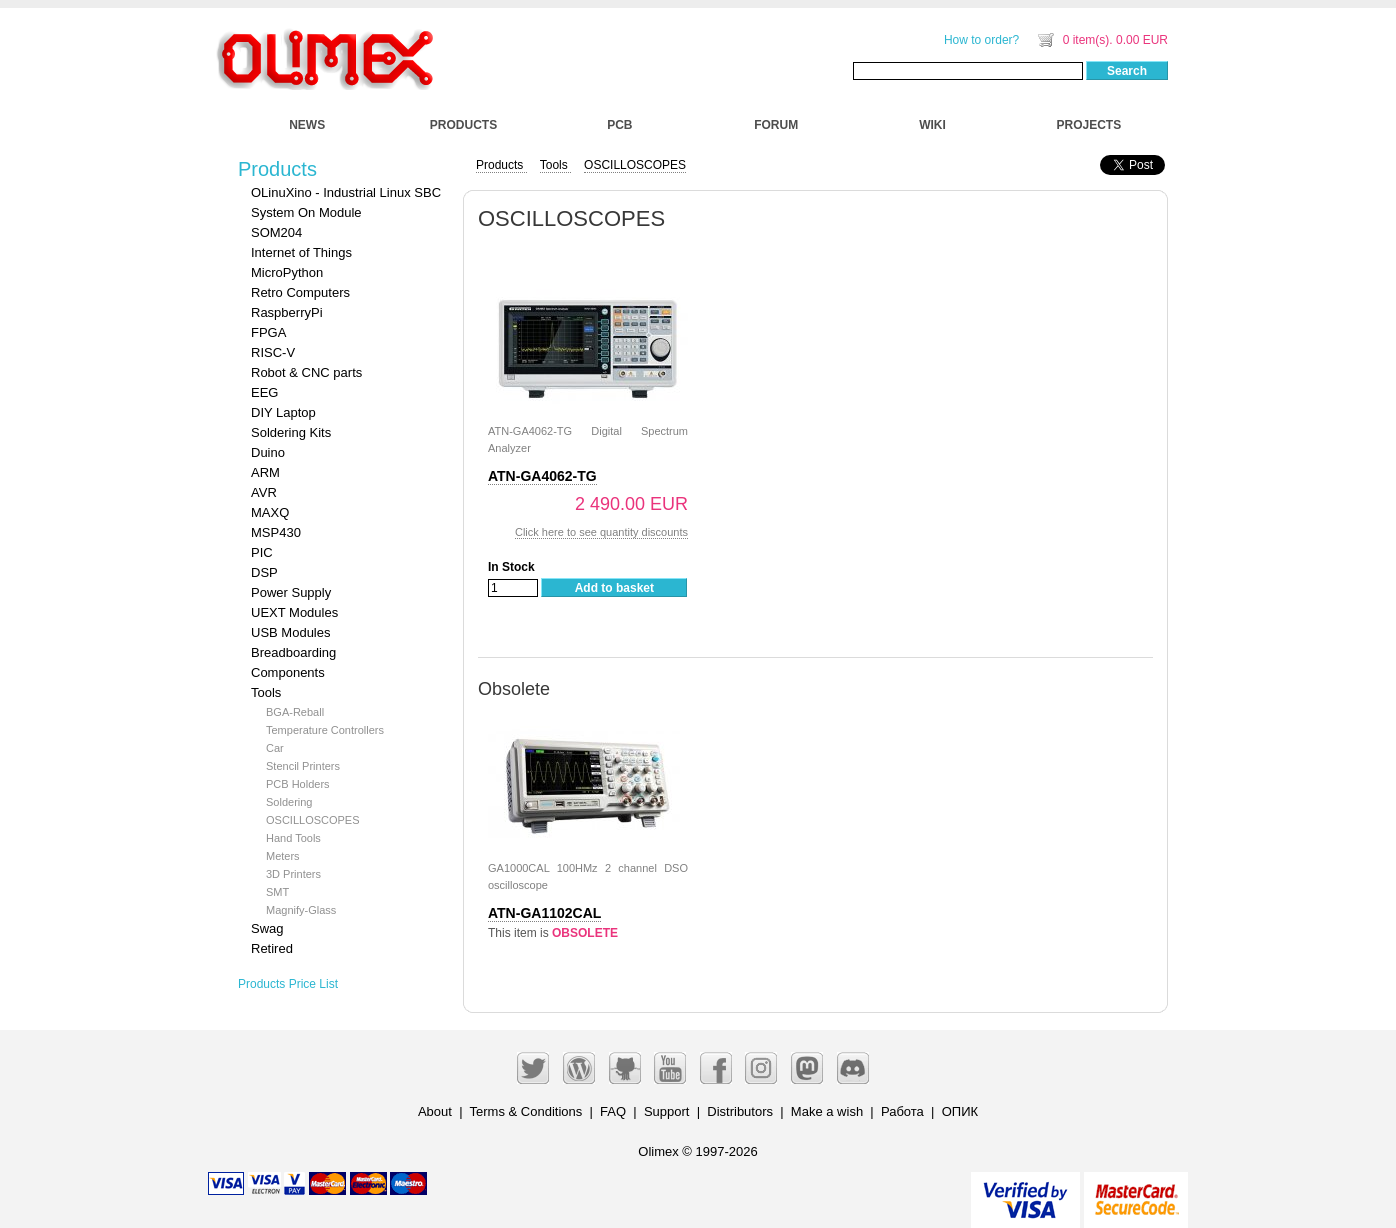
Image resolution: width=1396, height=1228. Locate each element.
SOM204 (276, 232)
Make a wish (827, 1111)
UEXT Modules (294, 612)
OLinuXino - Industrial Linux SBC (346, 192)
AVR (264, 492)
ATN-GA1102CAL (544, 913)
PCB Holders (298, 784)
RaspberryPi (287, 312)
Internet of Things (301, 252)
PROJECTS (1089, 125)
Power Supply (291, 592)
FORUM (776, 125)
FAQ (613, 1111)
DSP (264, 572)
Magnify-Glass (301, 910)
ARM (265, 472)
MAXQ (270, 512)
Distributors (740, 1111)
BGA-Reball (295, 712)
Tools (266, 692)
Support (667, 1111)
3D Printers (293, 874)
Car (275, 748)
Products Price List (288, 984)
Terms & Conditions (526, 1111)
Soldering (289, 802)
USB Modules (290, 632)
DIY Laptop (283, 412)
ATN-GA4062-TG (542, 476)
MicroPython (287, 272)
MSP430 (276, 532)
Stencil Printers (303, 766)
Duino (268, 452)
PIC (262, 552)
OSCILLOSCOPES (313, 820)
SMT (277, 892)
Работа (902, 1111)
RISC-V (273, 352)
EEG (264, 392)
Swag (267, 928)
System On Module (306, 212)
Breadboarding (293, 652)
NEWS (307, 125)
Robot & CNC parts (306, 372)
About (435, 1111)
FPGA (268, 332)
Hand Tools (293, 838)
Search (1127, 71)
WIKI (932, 125)
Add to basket (614, 588)
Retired (272, 948)
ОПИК (960, 1111)
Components (288, 672)
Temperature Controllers (325, 730)
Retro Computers (300, 292)
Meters (283, 856)
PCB (619, 125)
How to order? (981, 40)
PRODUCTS (463, 125)
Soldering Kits (291, 432)
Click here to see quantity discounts (601, 532)
